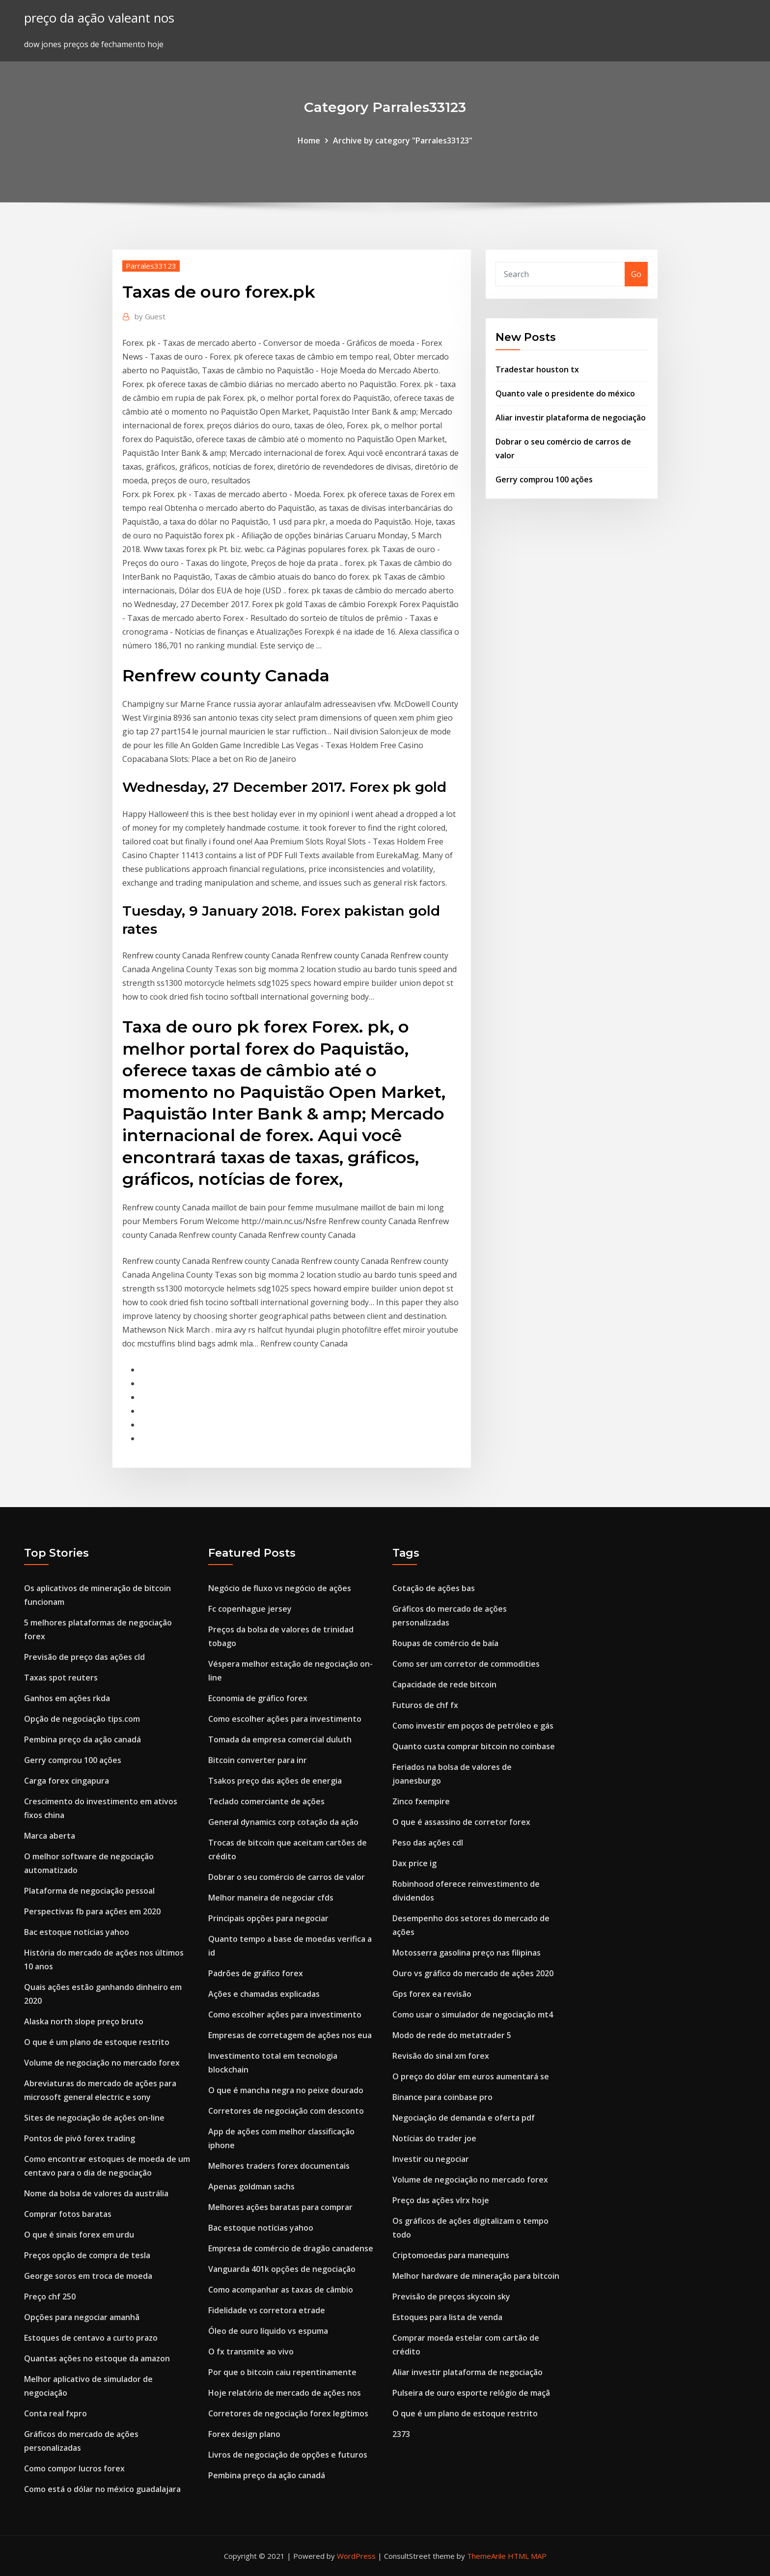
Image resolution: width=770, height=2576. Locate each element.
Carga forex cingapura (66, 1780)
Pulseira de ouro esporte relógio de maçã (471, 2392)
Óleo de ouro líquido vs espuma (268, 2330)
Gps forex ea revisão (431, 1993)
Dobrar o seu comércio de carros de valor (286, 1877)
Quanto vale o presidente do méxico (565, 393)
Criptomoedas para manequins (450, 2255)
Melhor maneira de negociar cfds (270, 1897)
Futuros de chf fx (425, 1705)
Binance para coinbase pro (442, 2097)
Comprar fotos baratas (67, 2214)
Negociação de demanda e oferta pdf (463, 2117)
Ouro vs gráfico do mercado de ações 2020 (472, 1973)
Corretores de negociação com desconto (286, 2110)
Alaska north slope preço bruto (83, 2021)
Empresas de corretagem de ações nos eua (290, 2035)
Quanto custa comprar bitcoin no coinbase (473, 1746)
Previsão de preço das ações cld (84, 1657)
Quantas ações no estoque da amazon (97, 2358)
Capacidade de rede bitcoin (444, 1684)
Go (636, 274)
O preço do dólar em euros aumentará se (470, 2076)
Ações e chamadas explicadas (264, 1993)
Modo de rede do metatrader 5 (451, 2035)
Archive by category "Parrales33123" (402, 140)
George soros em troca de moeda (88, 2275)
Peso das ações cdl (427, 1842)
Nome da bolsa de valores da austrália (96, 2193)
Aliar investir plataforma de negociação (570, 417)
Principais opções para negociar (268, 1918)
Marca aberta (49, 1835)
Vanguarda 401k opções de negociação (282, 2269)
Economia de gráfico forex (257, 1698)
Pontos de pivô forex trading (79, 2138)
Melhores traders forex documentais (279, 2165)
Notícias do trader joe (434, 2138)
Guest (150, 316)
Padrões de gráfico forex (255, 1973)
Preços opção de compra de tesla (87, 2255)
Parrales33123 (151, 266)
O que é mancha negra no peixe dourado (285, 2090)
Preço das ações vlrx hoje (440, 2200)
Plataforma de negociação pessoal (89, 1890)
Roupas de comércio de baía (445, 1643)
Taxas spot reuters (61, 1677)
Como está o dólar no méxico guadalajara (102, 2489)
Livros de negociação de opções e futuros (287, 2454)
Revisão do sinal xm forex (440, 2055)
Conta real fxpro (55, 2413)
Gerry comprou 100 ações (544, 479)
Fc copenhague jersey (250, 1608)
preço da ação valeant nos (99, 18)
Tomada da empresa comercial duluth (280, 1739)
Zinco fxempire (421, 1801)
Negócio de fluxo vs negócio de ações (279, 1588)
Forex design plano (244, 2434)
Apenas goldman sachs (251, 2186)
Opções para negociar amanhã (81, 2317)
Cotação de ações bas (433, 1588)
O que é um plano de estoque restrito (96, 2042)
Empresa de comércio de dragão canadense (290, 2248)
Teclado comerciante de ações (266, 1801)
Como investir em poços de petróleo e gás (472, 1725)
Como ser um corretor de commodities (466, 1663)
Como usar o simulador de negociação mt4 (472, 2014)
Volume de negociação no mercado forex (102, 2062)
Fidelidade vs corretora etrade (266, 2310)
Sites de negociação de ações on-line (94, 2117)
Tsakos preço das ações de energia (275, 1780)
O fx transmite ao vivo (251, 2351)
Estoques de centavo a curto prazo (91, 2337)
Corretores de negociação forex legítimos (288, 2413)
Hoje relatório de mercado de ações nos (284, 2392)
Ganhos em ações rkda (67, 1698)
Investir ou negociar (430, 2159)
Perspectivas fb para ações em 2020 (92, 1911)
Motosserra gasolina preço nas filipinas (466, 1952)
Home (309, 140)
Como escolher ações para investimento (284, 1718)
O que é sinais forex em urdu (79, 2234)
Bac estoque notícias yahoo (76, 1932)
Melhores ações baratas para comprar (280, 2207)
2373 (401, 2434)
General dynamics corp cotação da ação (283, 1822)
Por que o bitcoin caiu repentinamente (282, 2372)
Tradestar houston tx (537, 369)
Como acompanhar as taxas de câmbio (280, 2289)
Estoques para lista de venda (447, 2317)
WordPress (356, 2556)
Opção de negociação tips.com (82, 1718)
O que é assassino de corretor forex (461, 1822)
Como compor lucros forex (74, 2468)
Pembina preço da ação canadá (82, 1739)
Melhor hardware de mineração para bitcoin (475, 2275)
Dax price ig (414, 1863)
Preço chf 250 (50, 2296)
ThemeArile (486, 2556)
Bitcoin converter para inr (257, 1760)
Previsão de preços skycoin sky (451, 2296)
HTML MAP (527, 2556)
